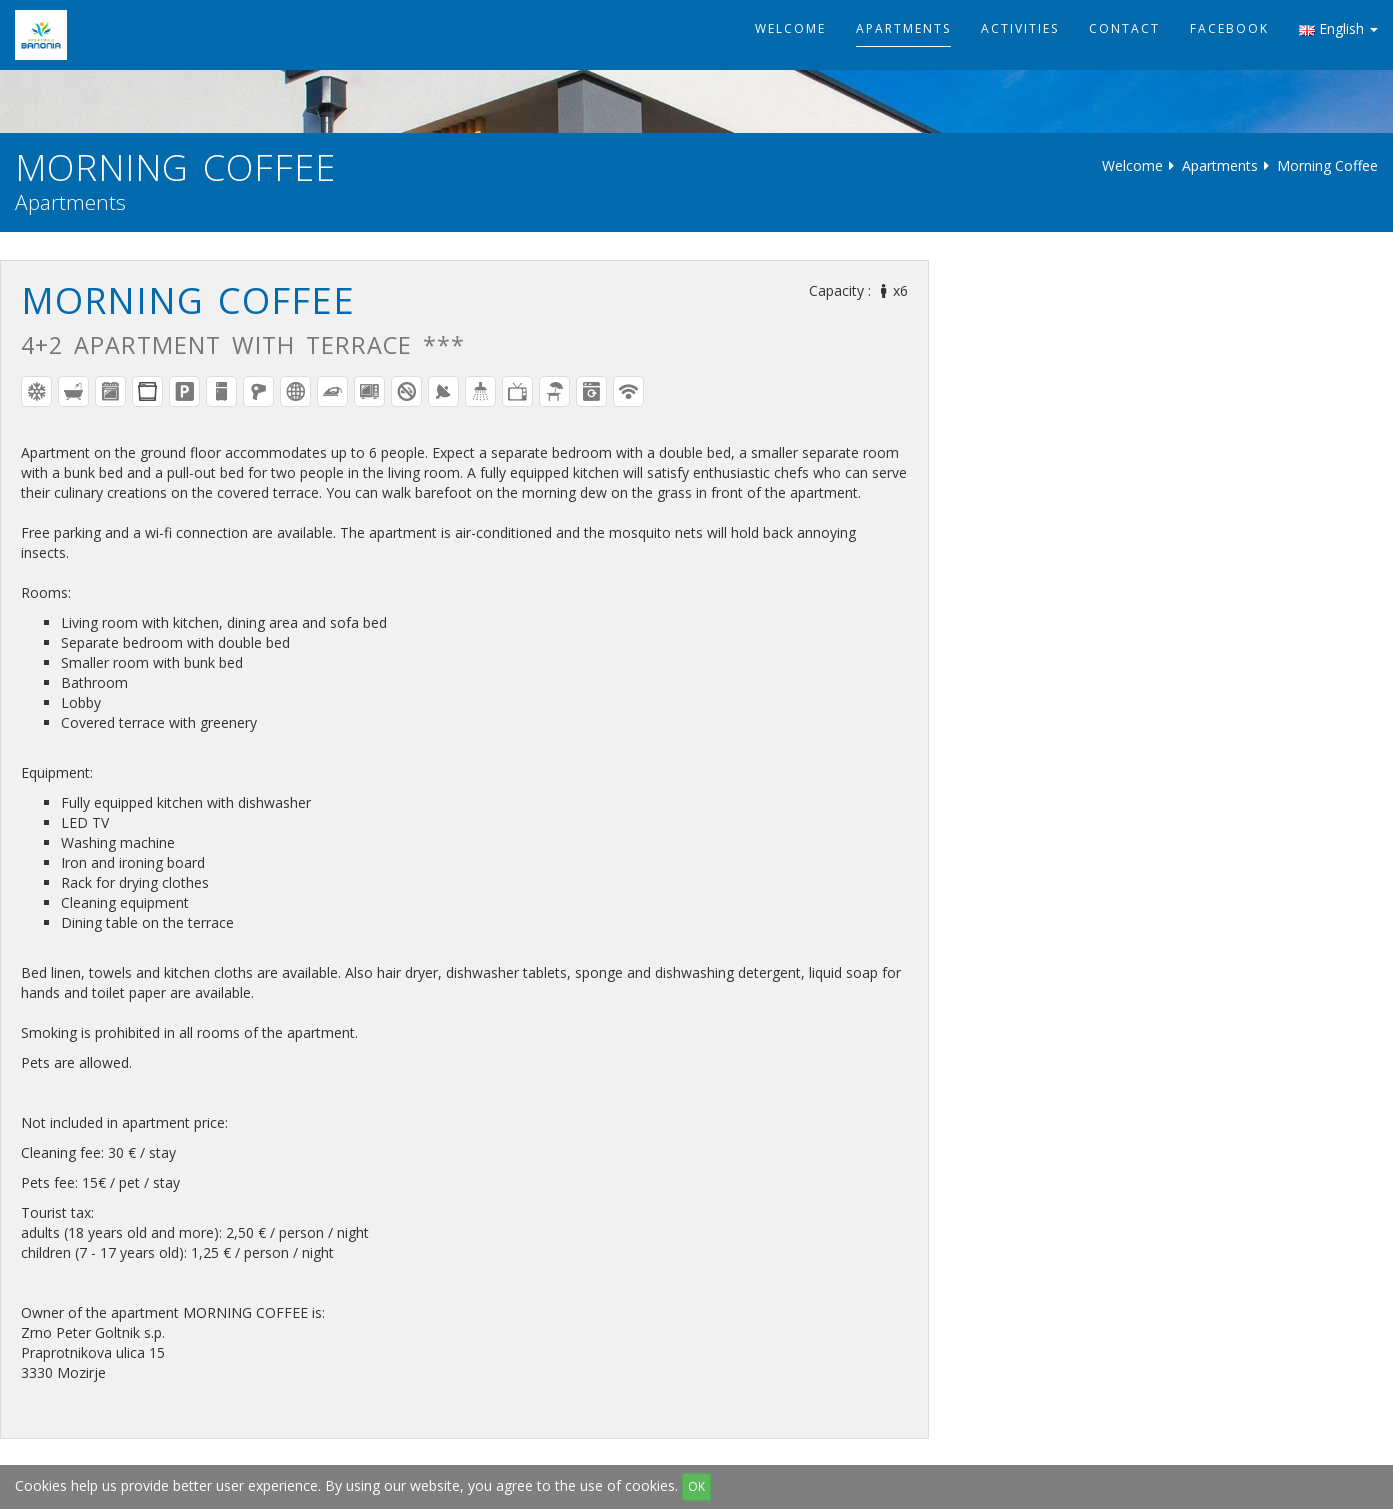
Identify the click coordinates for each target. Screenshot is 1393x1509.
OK (696, 1486)
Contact (1124, 28)
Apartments (903, 28)
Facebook (1229, 28)
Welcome (790, 28)
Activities (1020, 28)
